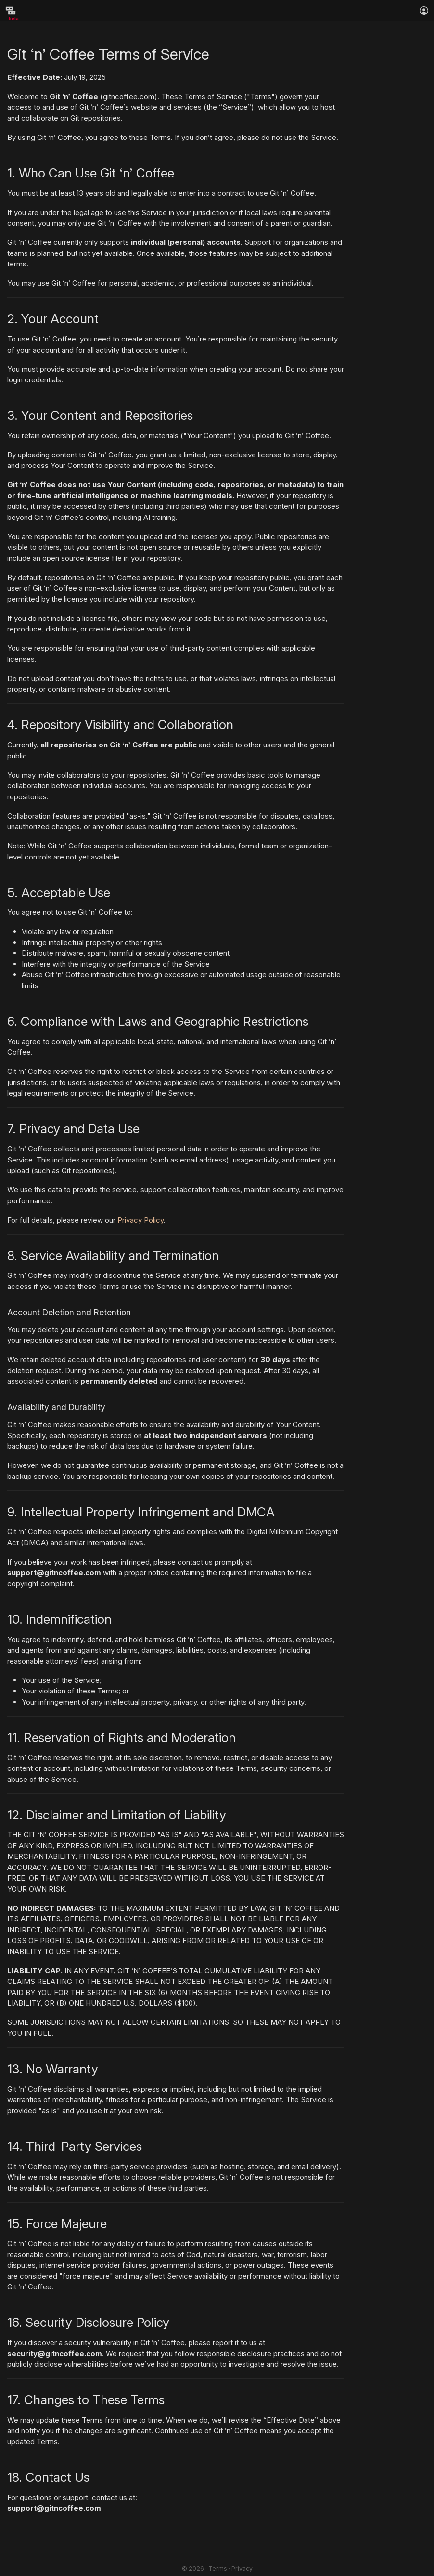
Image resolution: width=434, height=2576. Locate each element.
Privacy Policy (140, 1220)
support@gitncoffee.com (54, 1572)
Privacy (242, 2568)
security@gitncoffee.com (54, 2353)
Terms (217, 2568)
